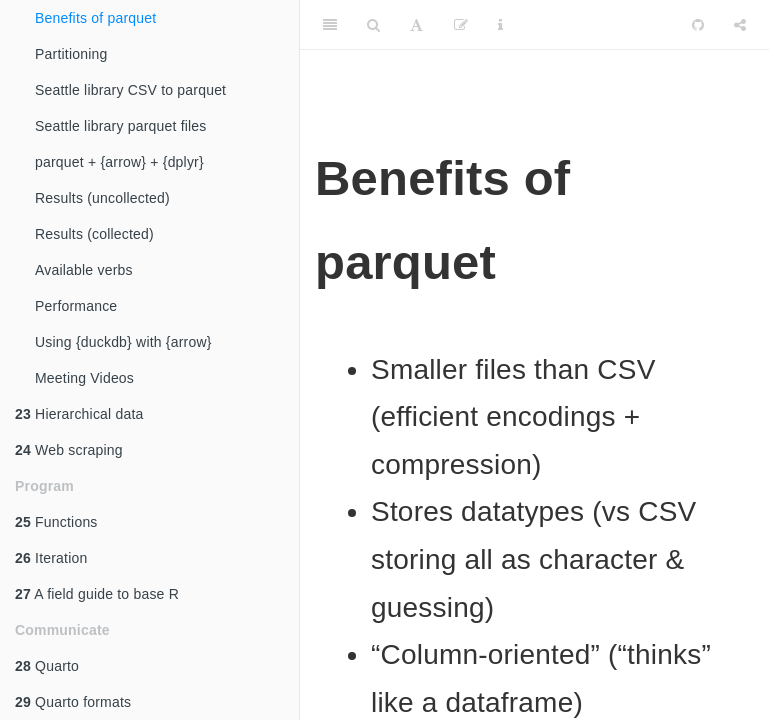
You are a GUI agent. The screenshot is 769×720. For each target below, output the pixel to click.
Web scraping (69, 450)
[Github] (698, 25)
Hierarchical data (79, 414)
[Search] (373, 25)
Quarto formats (73, 702)
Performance (76, 306)
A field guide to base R (97, 594)
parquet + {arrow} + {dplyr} (119, 162)
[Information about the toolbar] (500, 25)
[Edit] (461, 25)
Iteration (51, 558)
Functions (56, 522)
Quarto (47, 666)
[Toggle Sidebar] (330, 25)
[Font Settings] (416, 25)
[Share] (740, 25)
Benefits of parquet (95, 18)
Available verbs (84, 270)
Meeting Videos (84, 378)
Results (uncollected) (102, 198)
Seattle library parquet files (121, 126)
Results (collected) (94, 234)
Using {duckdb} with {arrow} (123, 342)
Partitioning (71, 54)
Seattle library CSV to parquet (130, 90)
